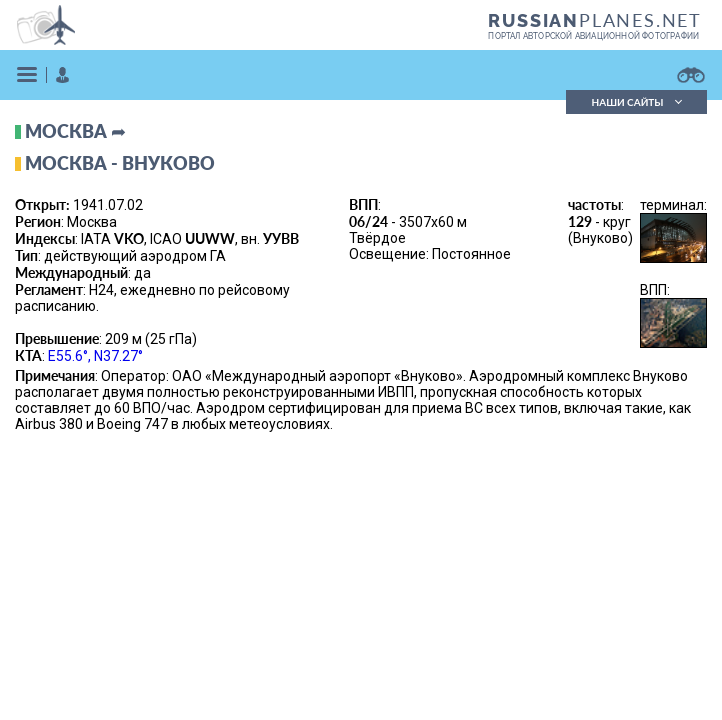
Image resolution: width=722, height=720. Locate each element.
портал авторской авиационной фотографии (593, 36)
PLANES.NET (595, 20)
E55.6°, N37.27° (95, 356)
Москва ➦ (75, 131)
